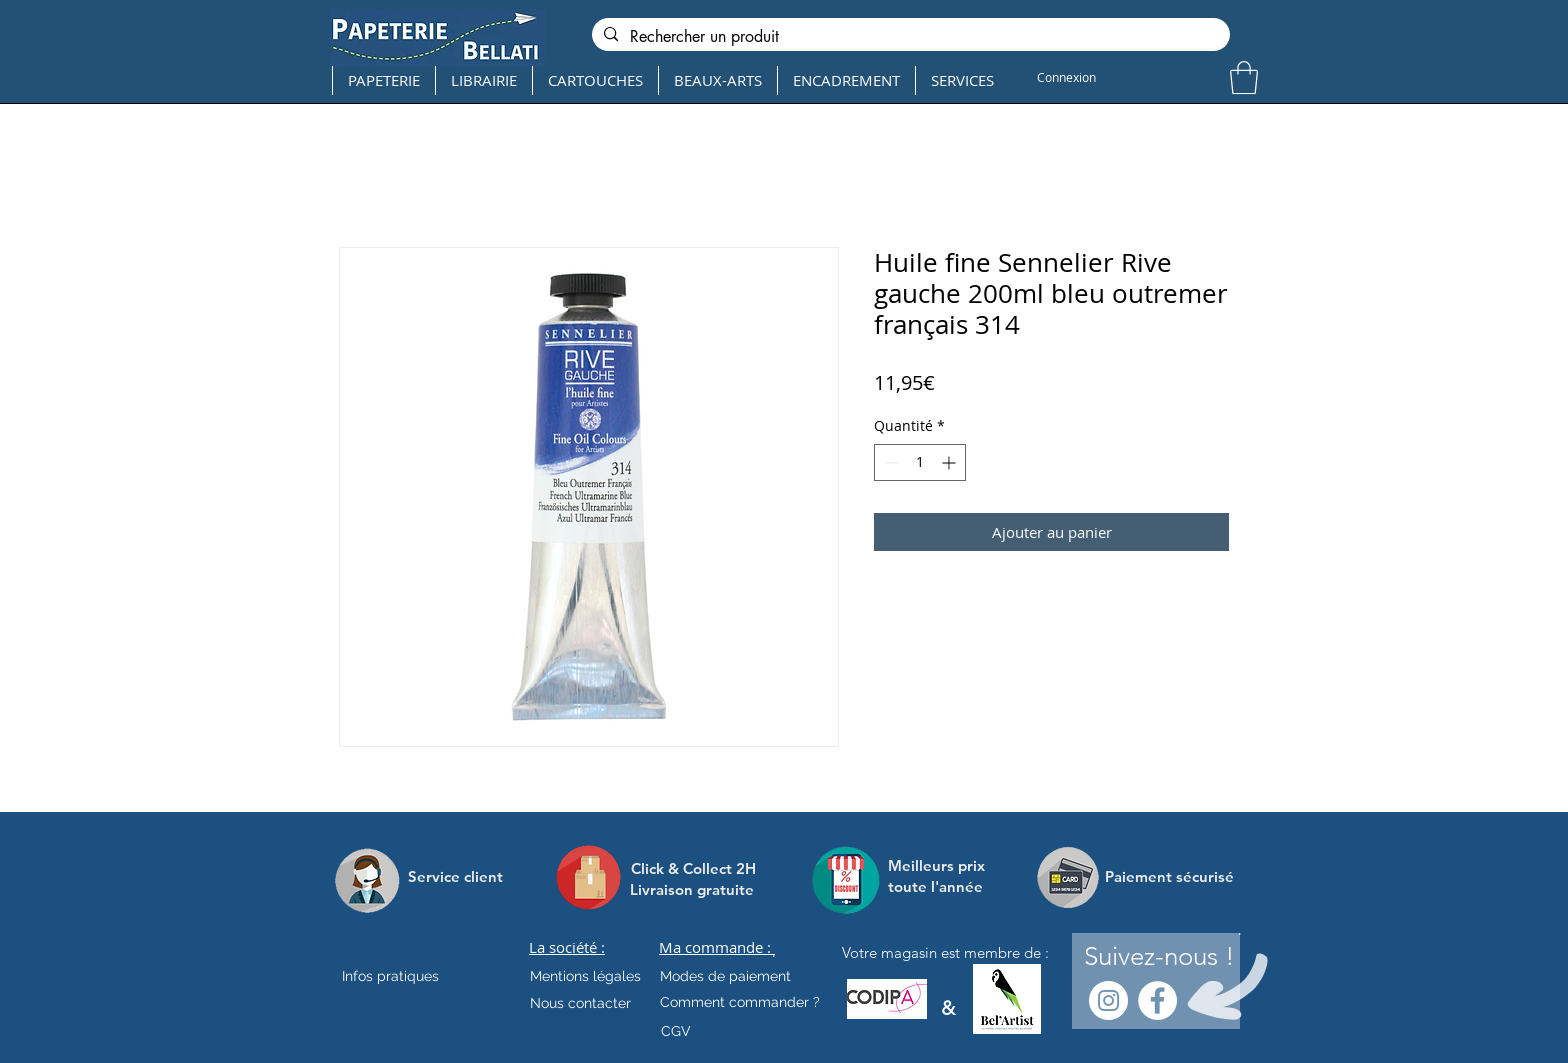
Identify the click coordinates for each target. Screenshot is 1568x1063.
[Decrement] (889, 462)
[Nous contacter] (580, 1004)
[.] (773, 953)
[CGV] (675, 1032)
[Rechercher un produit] (909, 37)
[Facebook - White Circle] (1157, 1000)
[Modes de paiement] (725, 977)
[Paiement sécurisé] (1169, 877)
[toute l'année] (943, 886)
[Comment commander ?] (740, 1003)
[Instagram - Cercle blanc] (1108, 1000)
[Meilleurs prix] (939, 865)
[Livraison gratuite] (692, 889)
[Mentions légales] (585, 977)
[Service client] (455, 877)
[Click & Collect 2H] (693, 868)
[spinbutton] (920, 462)
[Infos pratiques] (408, 977)
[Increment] (950, 462)
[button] (1244, 77)
